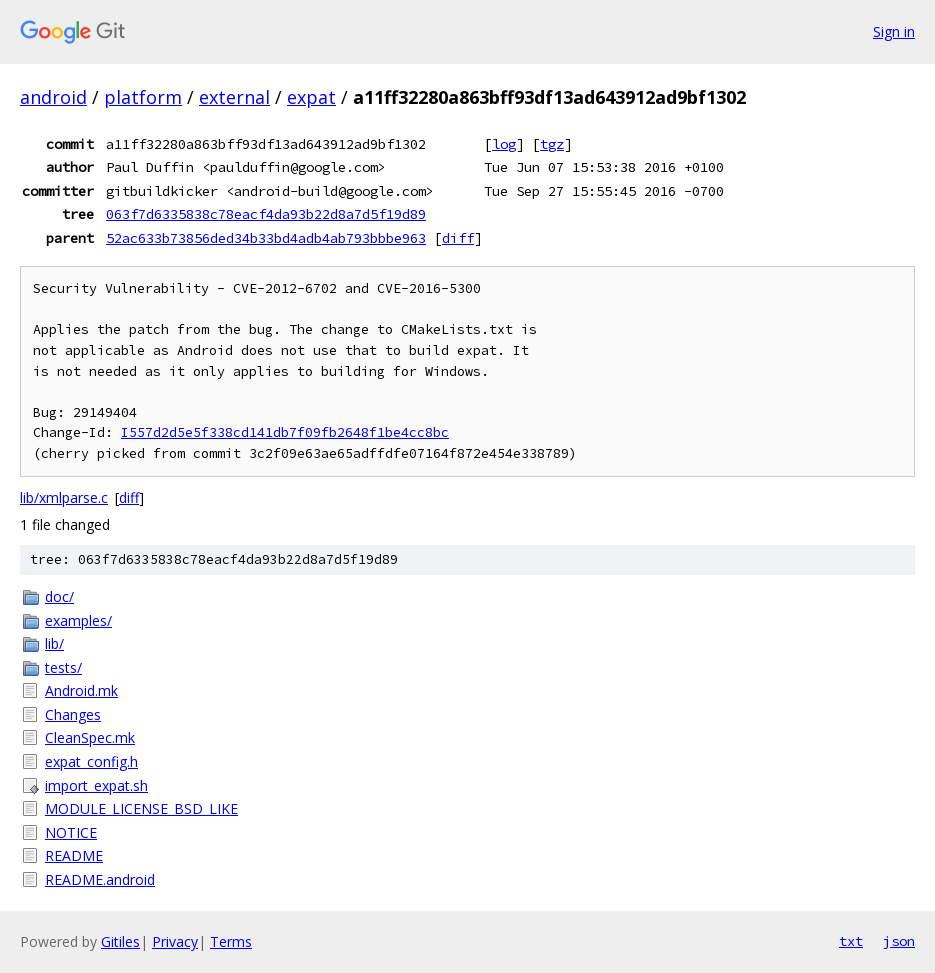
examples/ (78, 620)
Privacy (175, 941)
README (74, 855)
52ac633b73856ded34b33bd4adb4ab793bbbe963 (266, 238)
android (53, 97)
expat (311, 97)
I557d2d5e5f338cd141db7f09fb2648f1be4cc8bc (285, 432)
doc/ (59, 596)
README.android (100, 879)
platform (143, 97)
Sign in (894, 31)
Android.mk (81, 690)
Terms (231, 941)
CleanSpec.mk (90, 737)
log (504, 144)
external (234, 97)
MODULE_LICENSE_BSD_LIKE (141, 808)
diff (458, 238)
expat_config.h (91, 761)
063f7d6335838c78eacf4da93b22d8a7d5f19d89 (266, 214)
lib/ (54, 643)
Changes (73, 714)
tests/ (63, 667)
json (899, 941)
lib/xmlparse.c (64, 497)
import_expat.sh (96, 785)
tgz (552, 144)
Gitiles (120, 941)
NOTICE (71, 832)
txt (851, 941)
